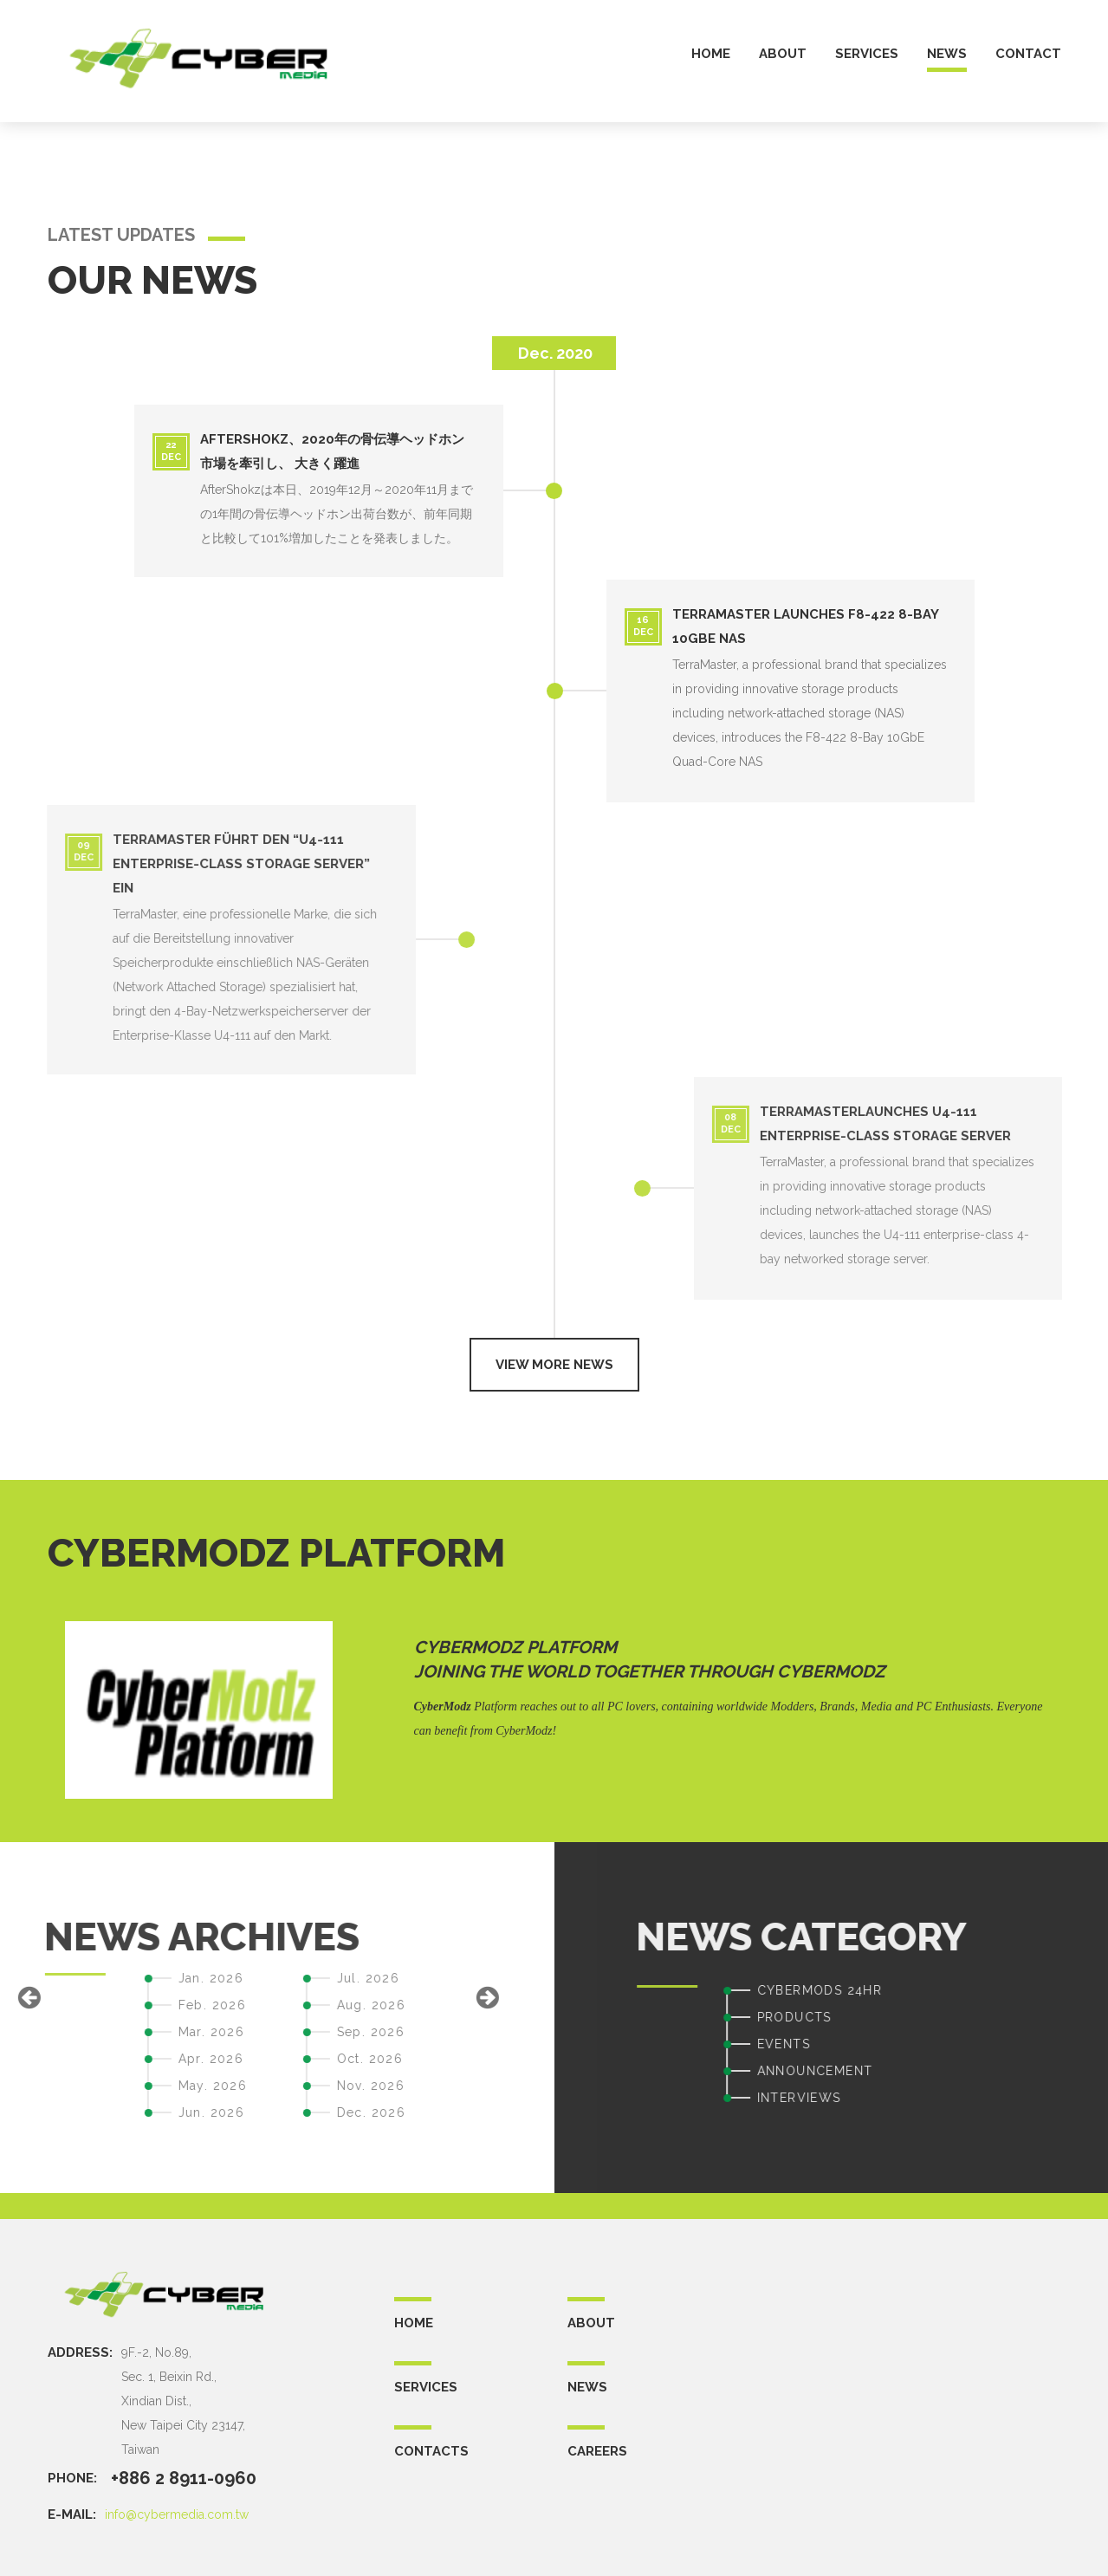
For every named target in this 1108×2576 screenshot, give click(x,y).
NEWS (587, 2387)
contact (1028, 54)
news (947, 54)
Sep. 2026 (149, 2032)
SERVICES (425, 2387)
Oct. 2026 (148, 2059)
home (710, 54)
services (866, 54)
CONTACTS (431, 2451)
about (783, 54)
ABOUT (591, 2323)
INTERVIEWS (1020, 2098)
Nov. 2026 (149, 2086)
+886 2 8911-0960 (183, 2478)
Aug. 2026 (150, 2005)
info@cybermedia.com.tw (177, 2514)
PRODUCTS (1015, 2017)
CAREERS (597, 2451)
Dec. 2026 (150, 2112)
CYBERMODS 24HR (1041, 1990)
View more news (554, 1364)
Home (413, 2323)
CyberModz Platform (515, 1647)
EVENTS (1004, 2044)
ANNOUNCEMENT (1036, 2071)
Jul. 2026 (146, 1978)
